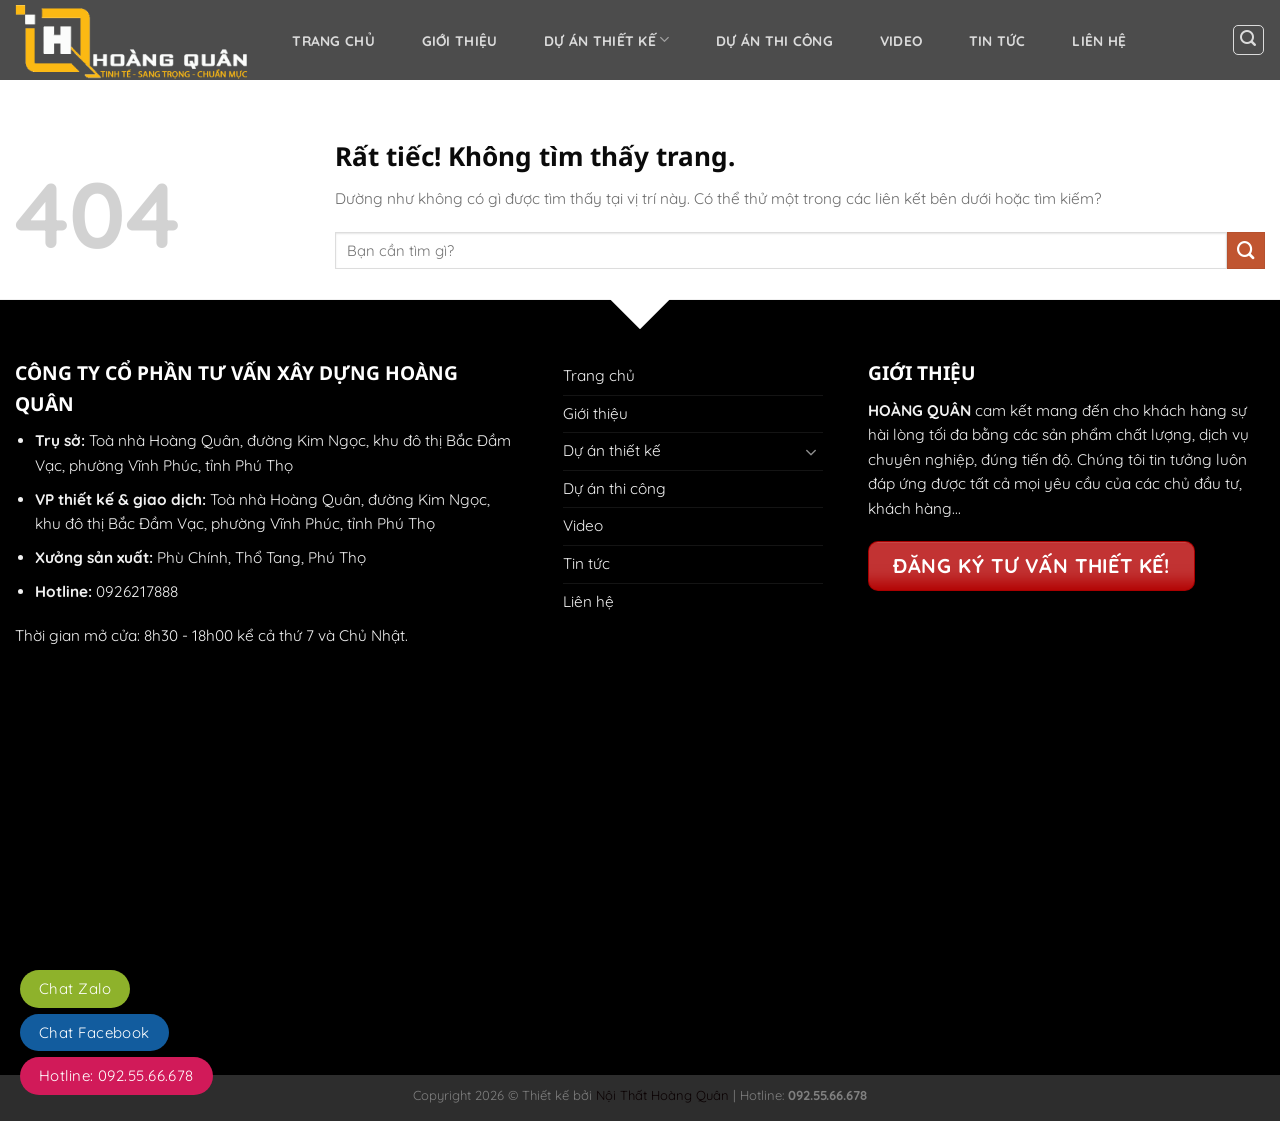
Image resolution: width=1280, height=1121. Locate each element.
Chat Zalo (75, 988)
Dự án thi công (774, 40)
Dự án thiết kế (606, 39)
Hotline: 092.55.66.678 (116, 1075)
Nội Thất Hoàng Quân (660, 1095)
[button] (1248, 40)
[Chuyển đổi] (811, 451)
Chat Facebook (94, 1032)
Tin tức (997, 40)
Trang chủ (333, 40)
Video (901, 40)
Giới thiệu (460, 40)
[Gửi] (1246, 251)
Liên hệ (1099, 40)
